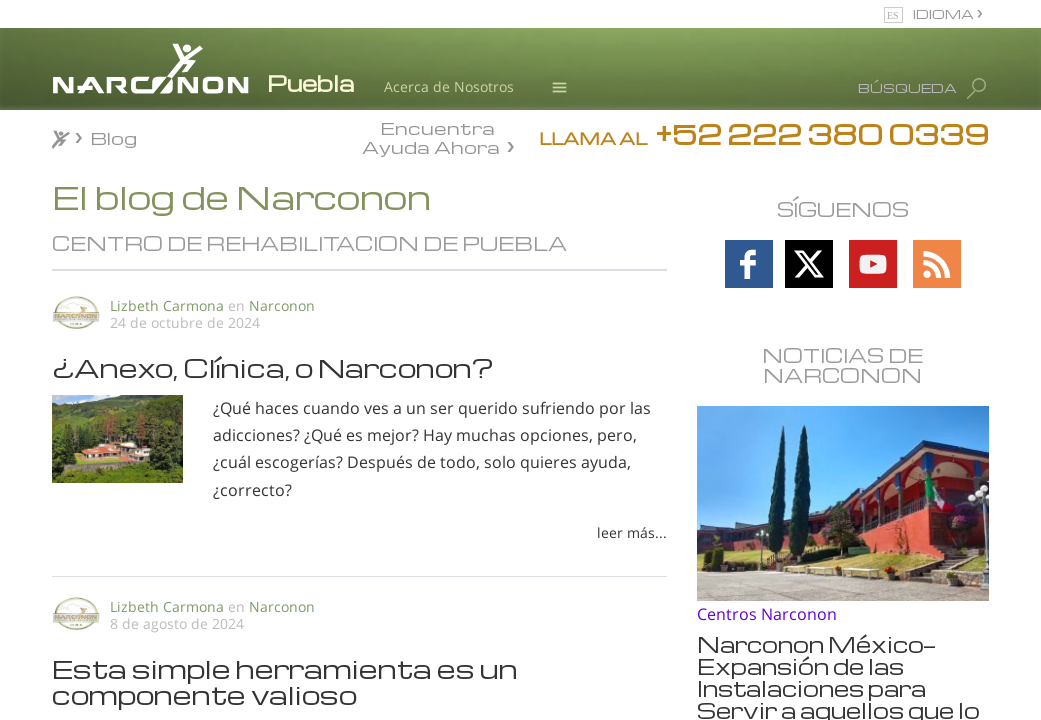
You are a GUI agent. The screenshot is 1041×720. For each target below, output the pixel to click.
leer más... (632, 532)
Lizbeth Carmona (167, 305)
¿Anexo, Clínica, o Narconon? (273, 367)
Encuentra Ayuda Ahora (431, 136)
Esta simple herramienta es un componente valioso (285, 681)
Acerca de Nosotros (449, 86)
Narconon (282, 305)
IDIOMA (945, 13)
